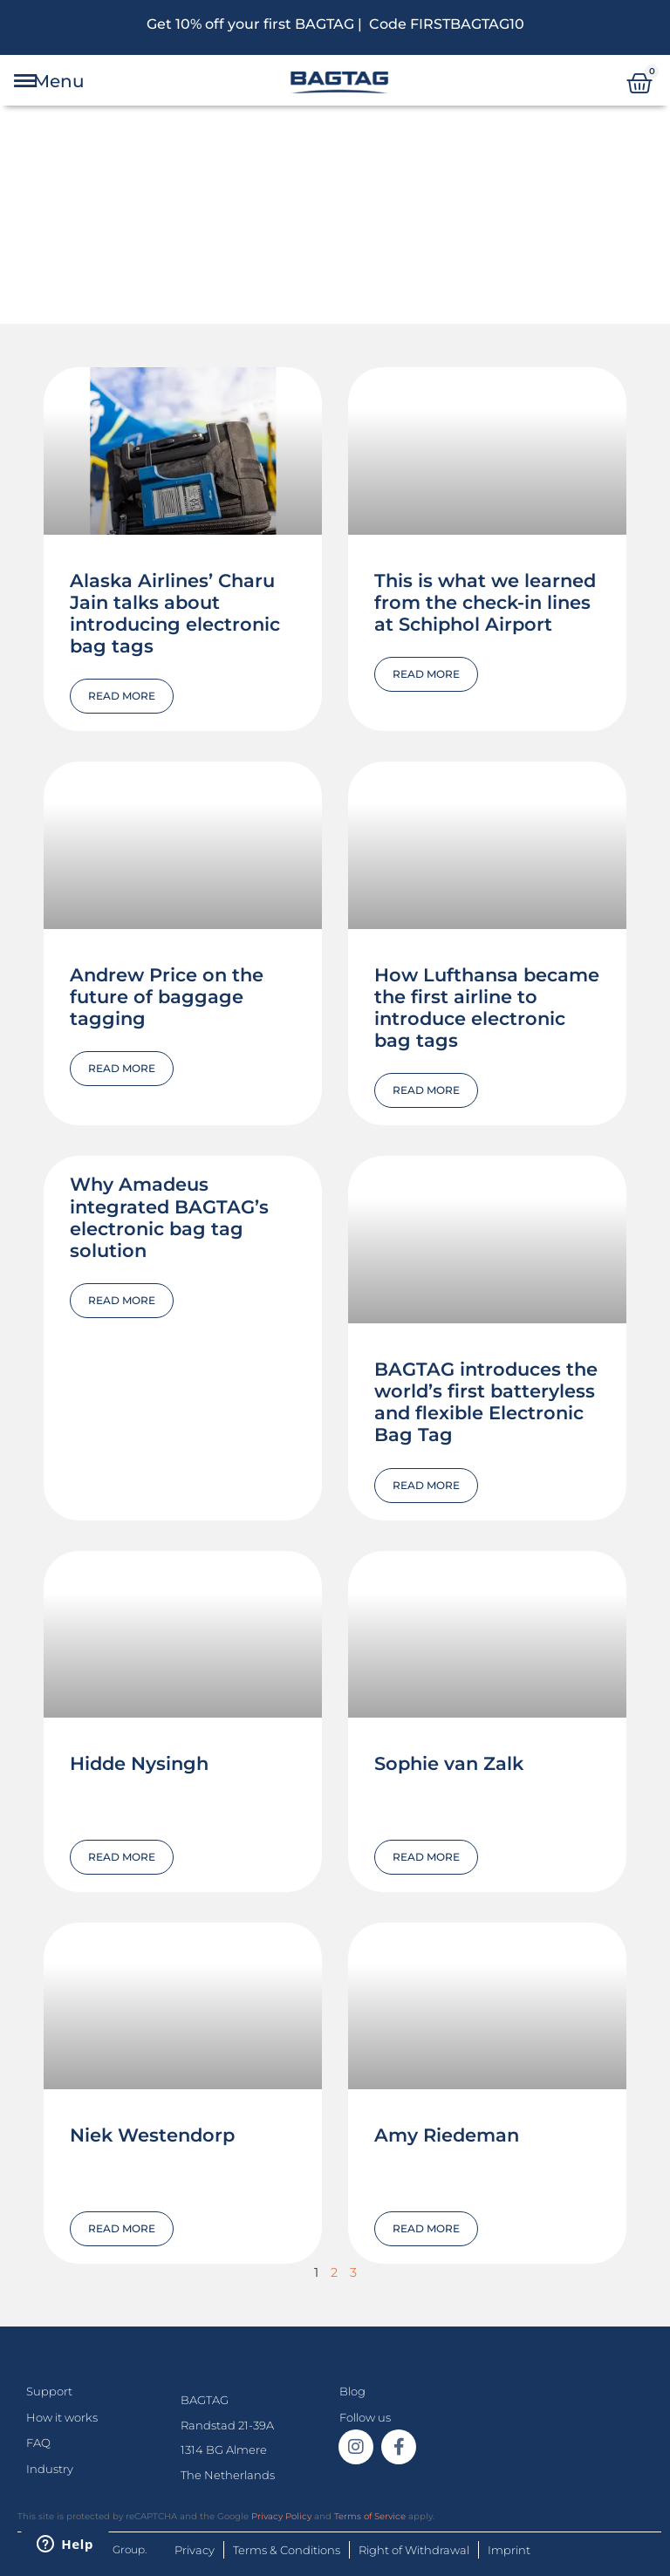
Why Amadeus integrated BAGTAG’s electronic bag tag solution (169, 1217)
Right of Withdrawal (414, 2550)
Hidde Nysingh (139, 1763)
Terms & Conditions (286, 2550)
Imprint (509, 2550)
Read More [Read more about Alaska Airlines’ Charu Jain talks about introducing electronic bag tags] (121, 695)
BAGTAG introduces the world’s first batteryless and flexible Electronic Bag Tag (486, 1402)
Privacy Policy (281, 2516)
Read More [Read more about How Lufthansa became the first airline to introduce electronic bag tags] (426, 1090)
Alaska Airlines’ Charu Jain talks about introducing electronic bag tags (175, 614)
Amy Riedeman (446, 2135)
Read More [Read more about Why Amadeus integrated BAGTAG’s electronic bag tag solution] (121, 1300)
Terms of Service (370, 2516)
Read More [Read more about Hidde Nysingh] (121, 1856)
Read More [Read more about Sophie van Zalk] (426, 1856)
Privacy (194, 2550)
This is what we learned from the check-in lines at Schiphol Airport (485, 602)
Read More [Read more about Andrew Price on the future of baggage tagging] (121, 1068)
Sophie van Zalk (448, 1763)
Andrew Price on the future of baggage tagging (166, 996)
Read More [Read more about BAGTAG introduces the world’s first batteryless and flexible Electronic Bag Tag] (426, 1485)
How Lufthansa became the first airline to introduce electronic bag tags (486, 1008)
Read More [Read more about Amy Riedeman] (426, 2228)
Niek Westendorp (152, 2135)
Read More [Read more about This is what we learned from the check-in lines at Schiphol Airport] (426, 673)
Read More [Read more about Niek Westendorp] (121, 2228)
